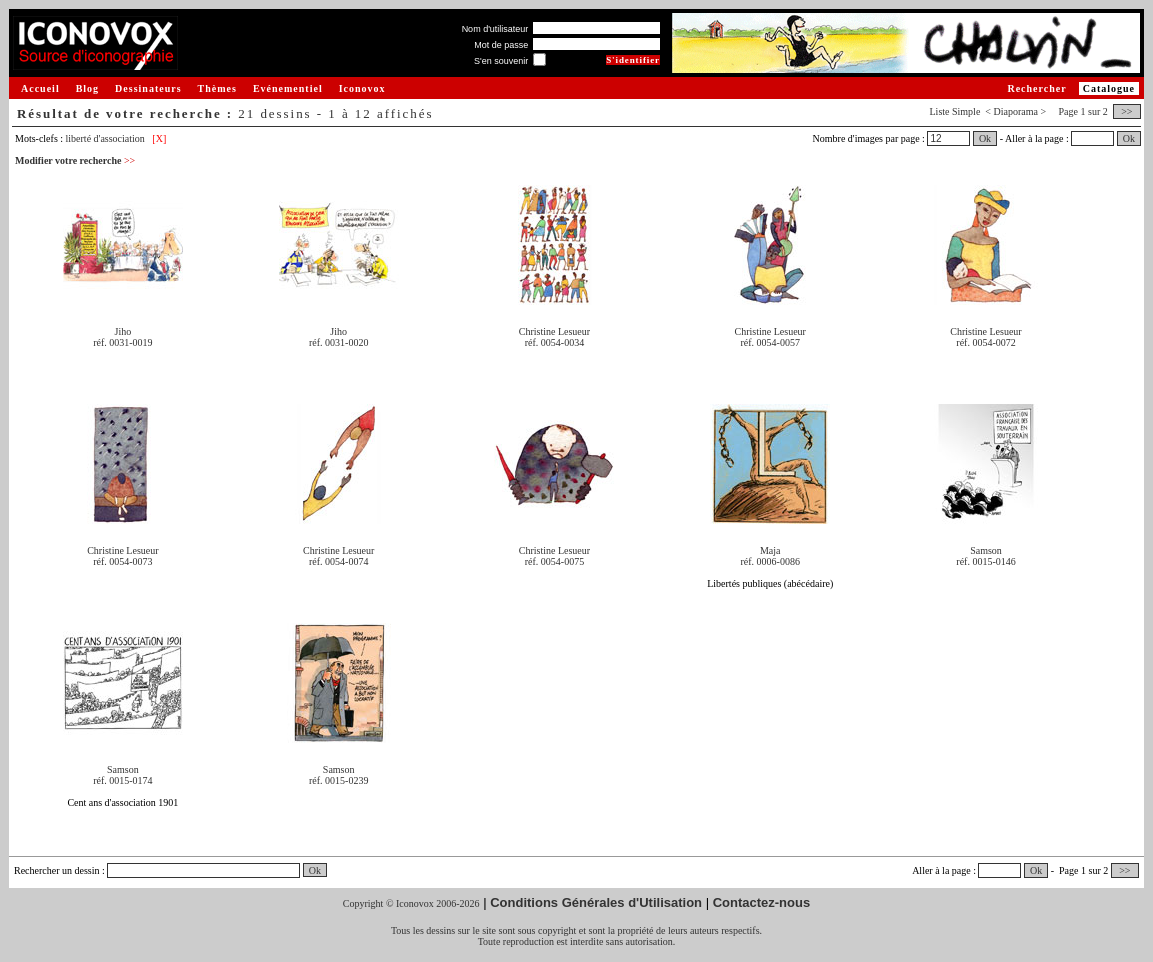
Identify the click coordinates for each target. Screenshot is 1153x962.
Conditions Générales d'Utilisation (596, 902)
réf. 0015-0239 (338, 780)
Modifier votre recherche (75, 160)
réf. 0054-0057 (770, 342)
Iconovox (362, 88)
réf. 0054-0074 (338, 561)
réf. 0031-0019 (122, 342)
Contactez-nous (762, 902)
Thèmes (217, 88)
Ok (985, 138)
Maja (770, 550)
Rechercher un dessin (57, 870)
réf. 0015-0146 (985, 561)
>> (1127, 111)
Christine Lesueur (554, 331)
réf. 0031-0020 (338, 342)
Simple (966, 111)
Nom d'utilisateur (495, 29)
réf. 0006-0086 (770, 561)
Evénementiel (288, 88)
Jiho (123, 331)
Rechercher (1036, 88)
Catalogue (1109, 88)
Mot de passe (501, 45)
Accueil (40, 88)
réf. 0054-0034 (554, 342)
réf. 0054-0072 (985, 342)
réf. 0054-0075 (554, 561)
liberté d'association (105, 138)
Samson (986, 550)
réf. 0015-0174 (122, 780)
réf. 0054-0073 (122, 561)
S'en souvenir (501, 61)
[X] (159, 138)
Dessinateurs (148, 88)
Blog (87, 88)
